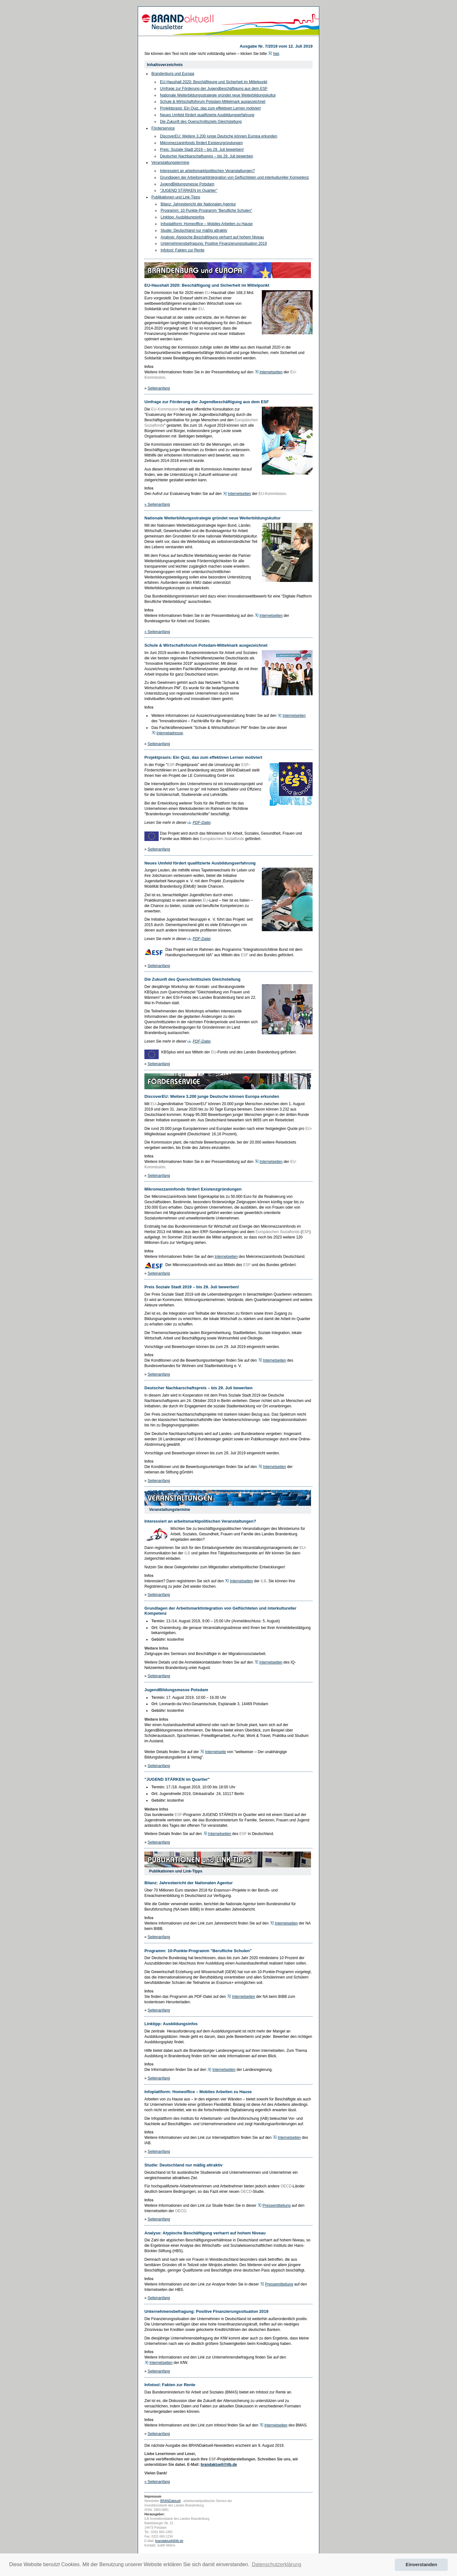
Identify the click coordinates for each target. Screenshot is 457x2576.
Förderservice (163, 128)
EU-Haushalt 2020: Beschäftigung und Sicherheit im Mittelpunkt (213, 82)
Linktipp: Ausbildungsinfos (182, 217)
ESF (171, 765)
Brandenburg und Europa (172, 73)
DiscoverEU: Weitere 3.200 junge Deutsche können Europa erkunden (218, 136)
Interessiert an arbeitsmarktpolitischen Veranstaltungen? (207, 171)
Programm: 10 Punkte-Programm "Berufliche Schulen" (206, 210)
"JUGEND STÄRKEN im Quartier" (188, 190)
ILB (187, 1553)
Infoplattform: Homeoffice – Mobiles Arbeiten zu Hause (207, 224)
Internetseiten (271, 372)
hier (276, 53)
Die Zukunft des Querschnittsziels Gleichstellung (201, 121)
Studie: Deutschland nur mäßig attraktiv (194, 230)
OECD (286, 2186)
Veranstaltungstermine (170, 162)
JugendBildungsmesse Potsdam (187, 184)
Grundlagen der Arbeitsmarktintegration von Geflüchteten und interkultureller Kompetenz (234, 177)
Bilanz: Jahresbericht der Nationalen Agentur (198, 204)
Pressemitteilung (276, 2205)
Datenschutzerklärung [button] (276, 2564)
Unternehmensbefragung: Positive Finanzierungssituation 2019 (214, 243)
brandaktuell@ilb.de (219, 2464)
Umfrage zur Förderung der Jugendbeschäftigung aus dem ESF (214, 88)
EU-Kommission (164, 409)
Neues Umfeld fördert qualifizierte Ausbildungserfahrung (207, 115)
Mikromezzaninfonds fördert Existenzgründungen (201, 143)
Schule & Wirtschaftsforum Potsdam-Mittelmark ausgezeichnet (212, 101)
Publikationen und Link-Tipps (175, 197)
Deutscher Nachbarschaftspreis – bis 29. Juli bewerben (206, 156)
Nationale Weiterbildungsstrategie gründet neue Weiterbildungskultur (218, 95)
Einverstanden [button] (421, 2564)
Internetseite (215, 1752)
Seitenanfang (159, 388)
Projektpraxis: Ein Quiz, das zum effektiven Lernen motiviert (210, 108)
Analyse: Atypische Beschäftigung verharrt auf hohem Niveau (212, 237)
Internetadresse (169, 733)
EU (207, 292)
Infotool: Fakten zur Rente (182, 250)
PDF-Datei (201, 822)
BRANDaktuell (170, 2501)
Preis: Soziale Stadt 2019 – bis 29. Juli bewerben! (202, 149)
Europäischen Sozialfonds (222, 839)
